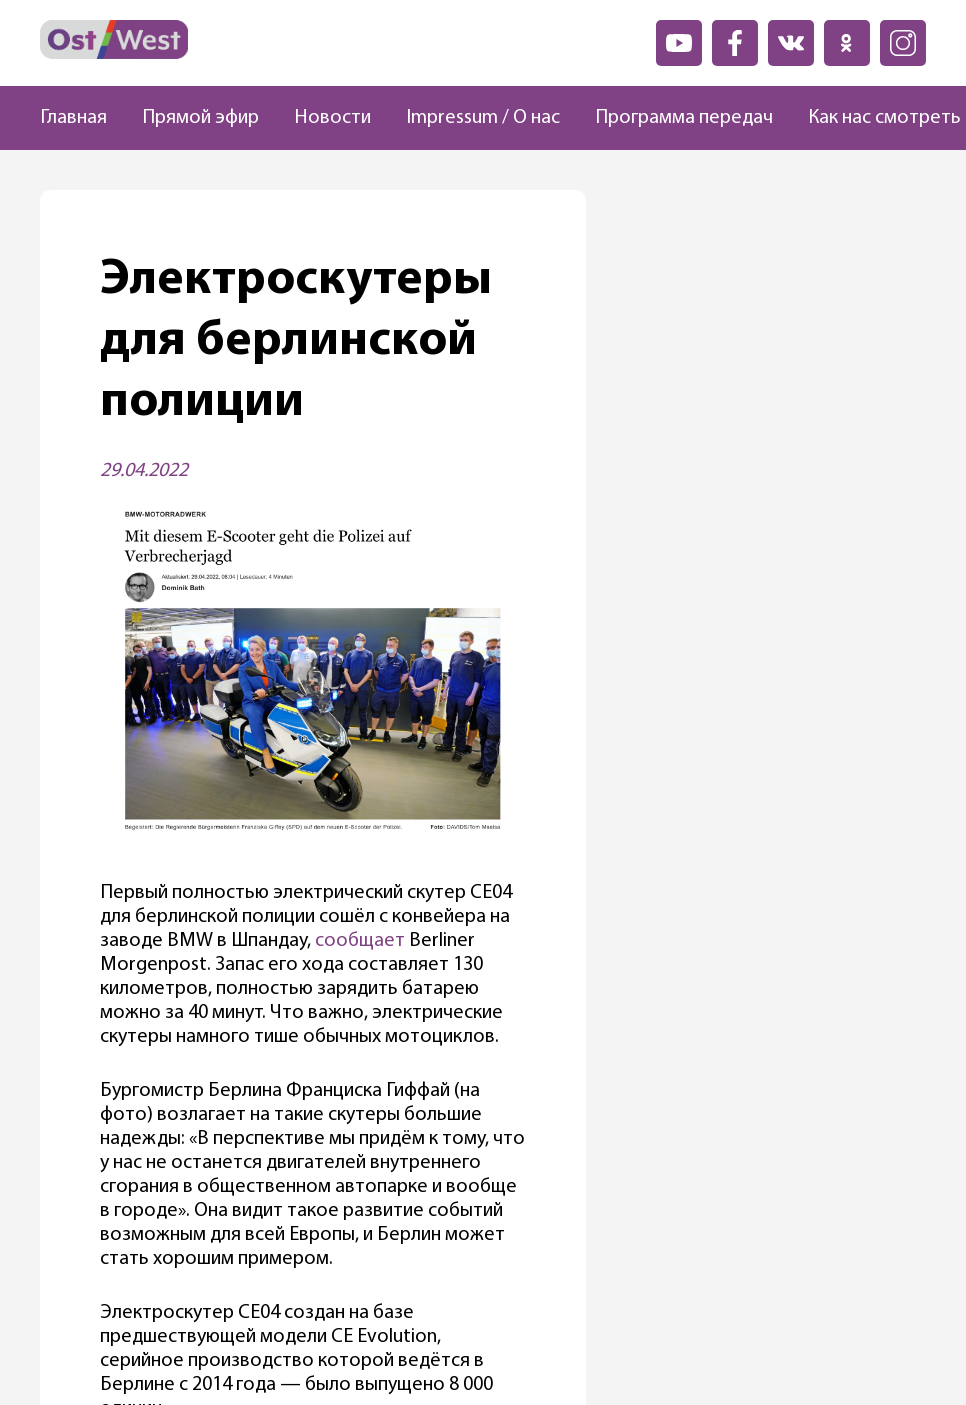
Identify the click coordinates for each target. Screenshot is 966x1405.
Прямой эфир (200, 118)
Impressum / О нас (483, 118)
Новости (332, 118)
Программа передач (684, 118)
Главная (73, 118)
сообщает (360, 941)
